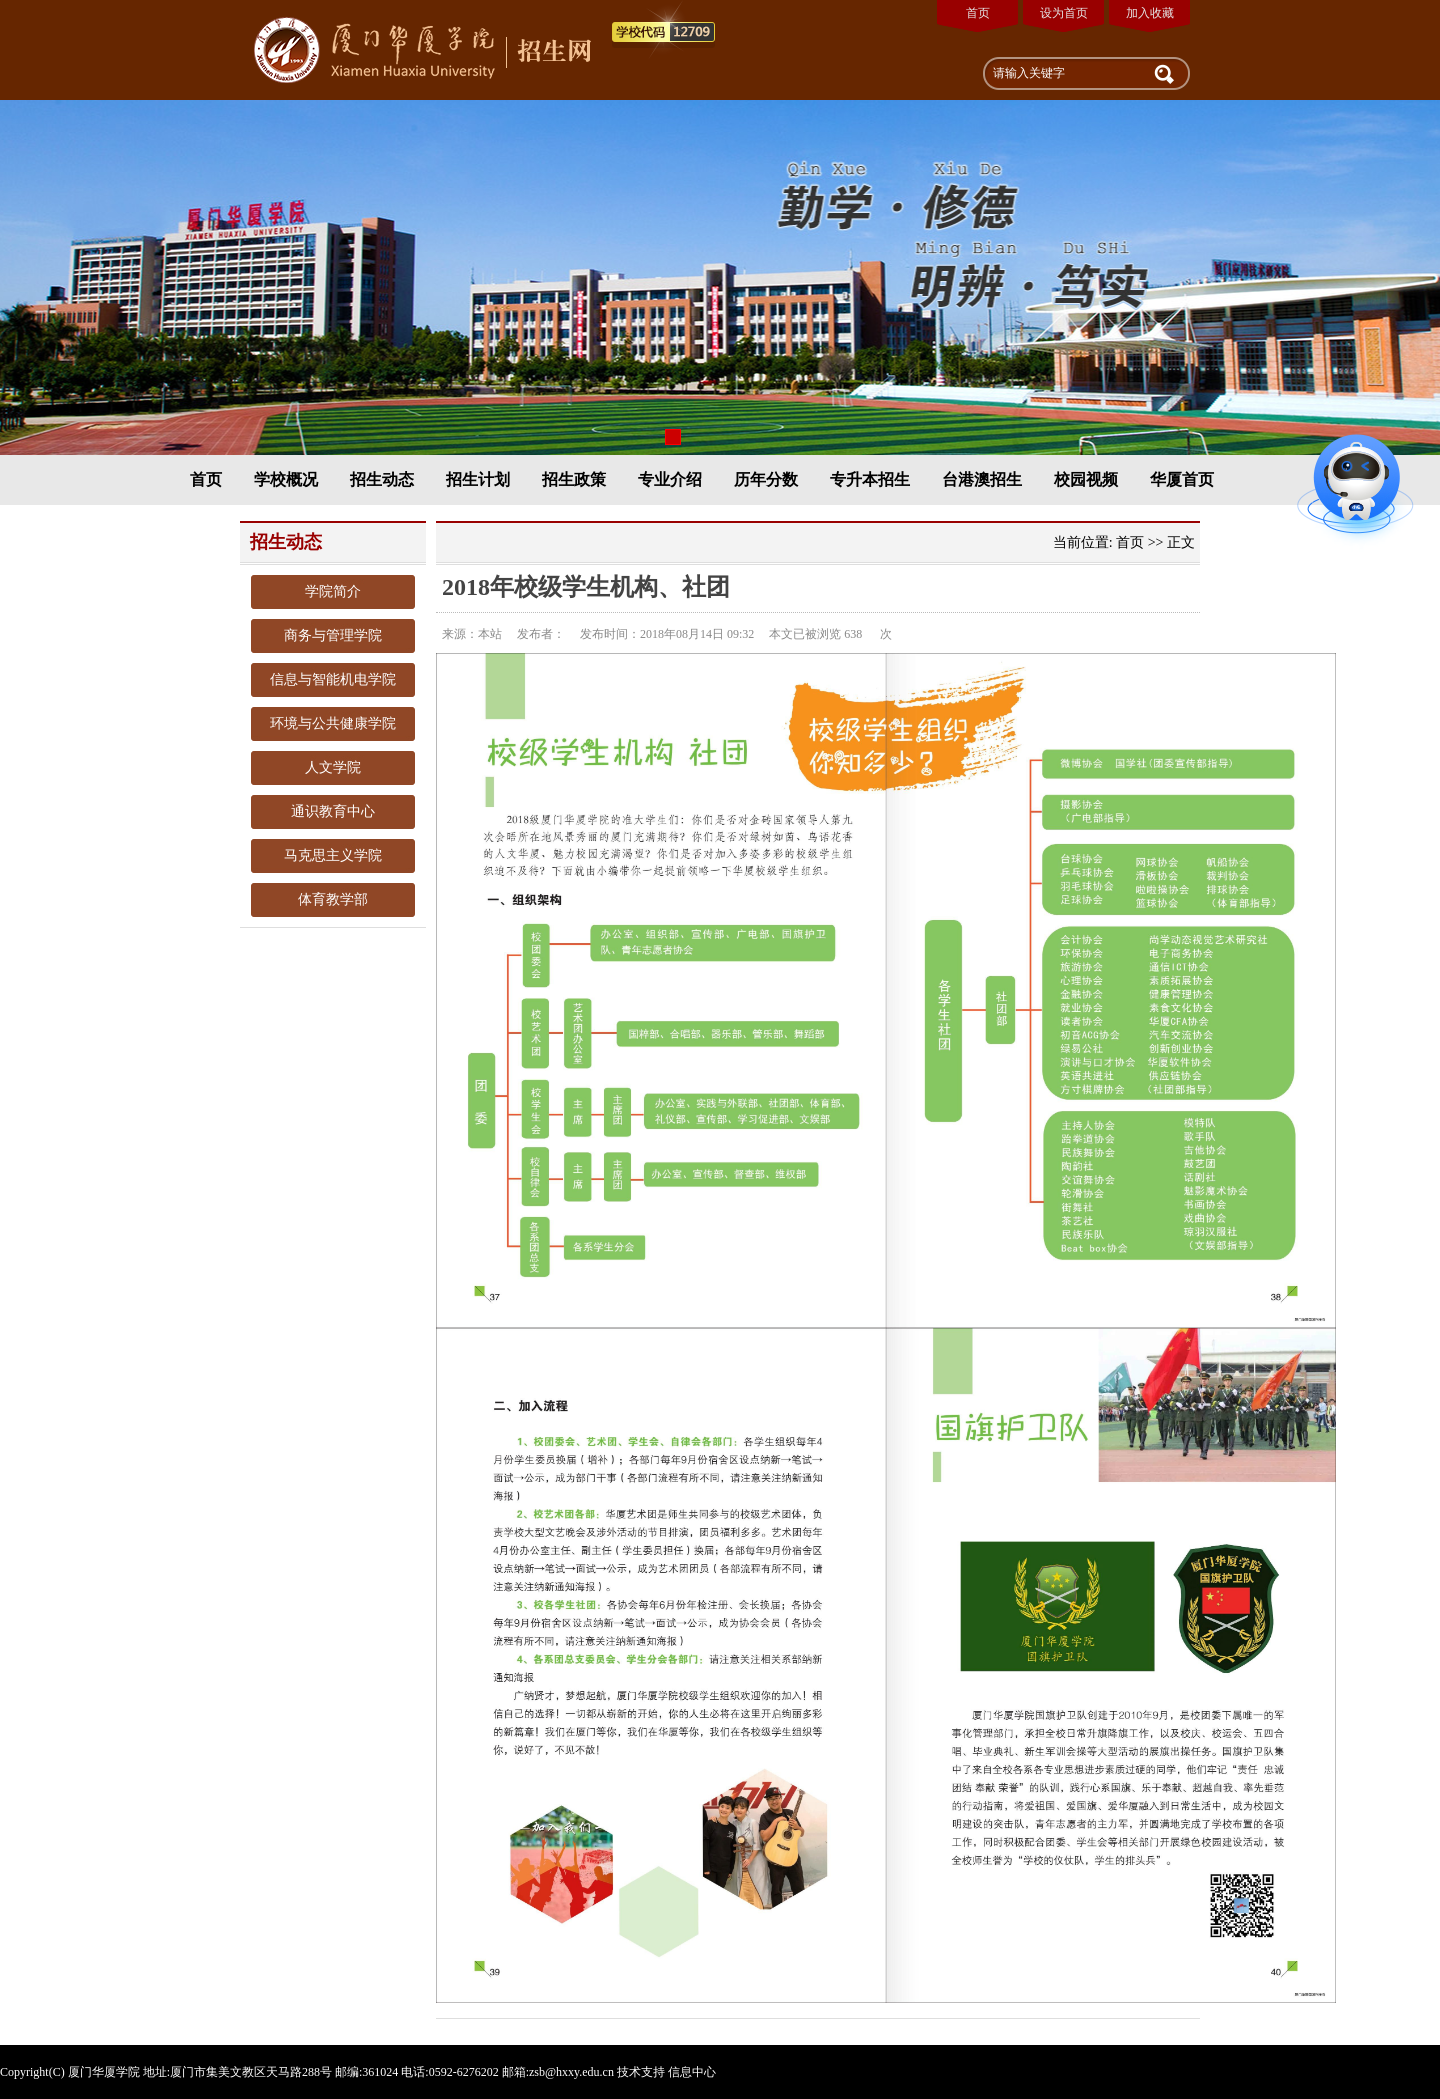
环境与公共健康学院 (333, 723)
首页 (978, 13)
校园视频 (1086, 479)
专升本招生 (870, 479)
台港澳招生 (982, 479)
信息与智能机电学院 (333, 679)
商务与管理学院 (333, 635)
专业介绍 (670, 479)
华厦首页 (1182, 479)
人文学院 (333, 767)
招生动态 (382, 479)
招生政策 (574, 479)
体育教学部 (333, 899)
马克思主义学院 (333, 855)
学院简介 (333, 591)
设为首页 (1064, 13)
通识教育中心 (333, 811)
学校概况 (286, 479)
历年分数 (766, 479)
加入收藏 (1150, 13)
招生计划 (478, 479)
